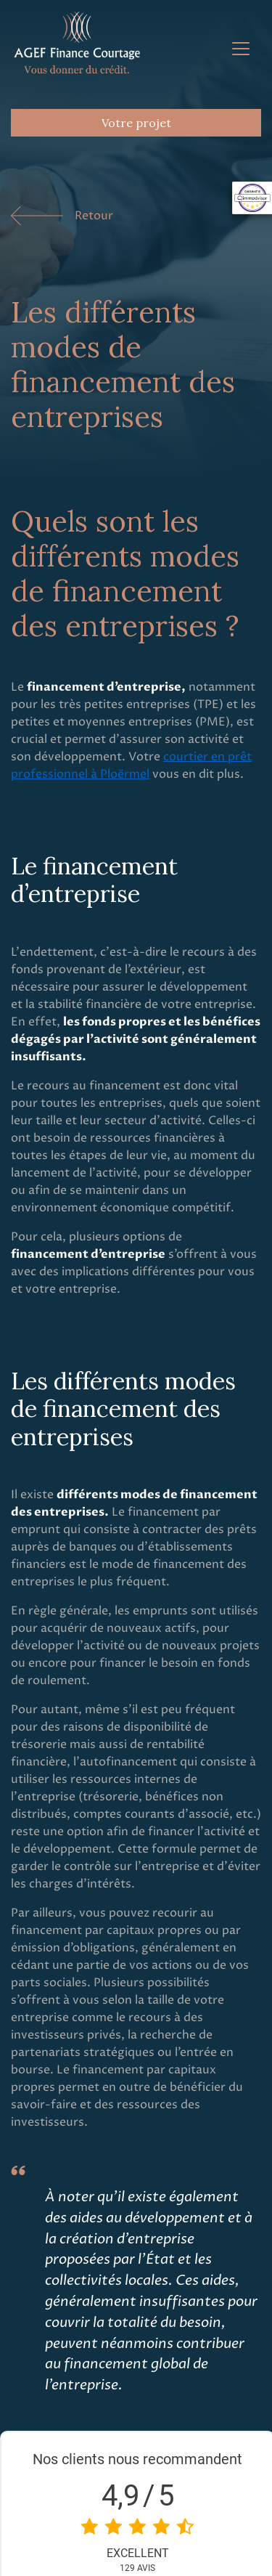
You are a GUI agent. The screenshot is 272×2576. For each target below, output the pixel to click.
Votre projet (136, 122)
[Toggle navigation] (240, 48)
